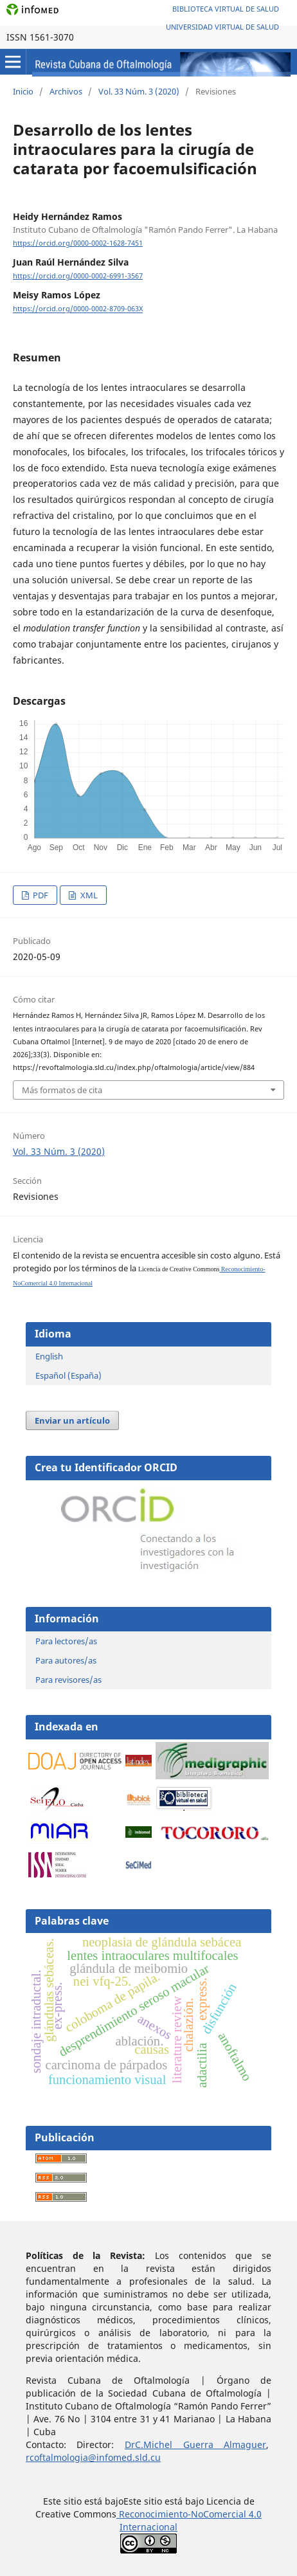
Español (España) (68, 1375)
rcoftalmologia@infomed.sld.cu (93, 2457)
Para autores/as (65, 1660)
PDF (39, 895)
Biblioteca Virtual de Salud (225, 9)
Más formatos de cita (62, 1090)
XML (88, 895)
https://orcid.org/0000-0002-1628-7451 (78, 243)
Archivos (66, 91)
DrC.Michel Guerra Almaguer (195, 2444)
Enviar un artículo (72, 1420)
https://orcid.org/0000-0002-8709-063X (78, 309)
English (49, 1356)
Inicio (23, 91)
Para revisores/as (68, 1679)
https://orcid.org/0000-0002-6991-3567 (78, 275)
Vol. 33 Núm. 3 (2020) (138, 91)
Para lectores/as (66, 1641)
